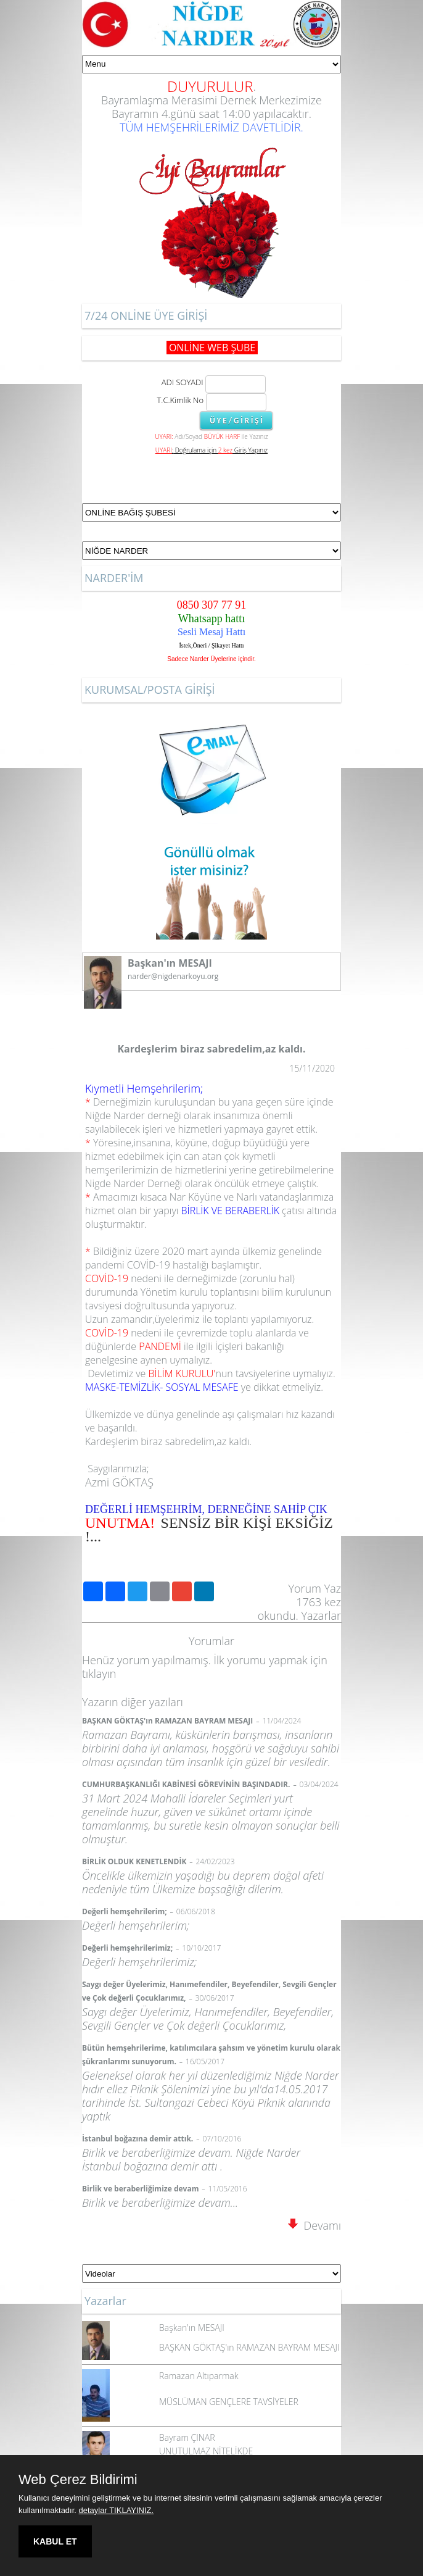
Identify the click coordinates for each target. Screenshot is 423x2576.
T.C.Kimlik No (180, 400)
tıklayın (99, 1673)
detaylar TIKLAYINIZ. (116, 2510)
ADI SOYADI (180, 382)
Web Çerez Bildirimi (78, 2480)
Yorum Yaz (314, 1588)
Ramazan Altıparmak (198, 2376)
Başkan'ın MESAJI (191, 2327)
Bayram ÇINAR (187, 2437)
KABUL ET (55, 2541)
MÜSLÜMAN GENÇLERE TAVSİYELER (228, 2401)
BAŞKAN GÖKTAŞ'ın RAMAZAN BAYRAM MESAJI (249, 2347)
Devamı (314, 2225)
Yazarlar (322, 1615)
